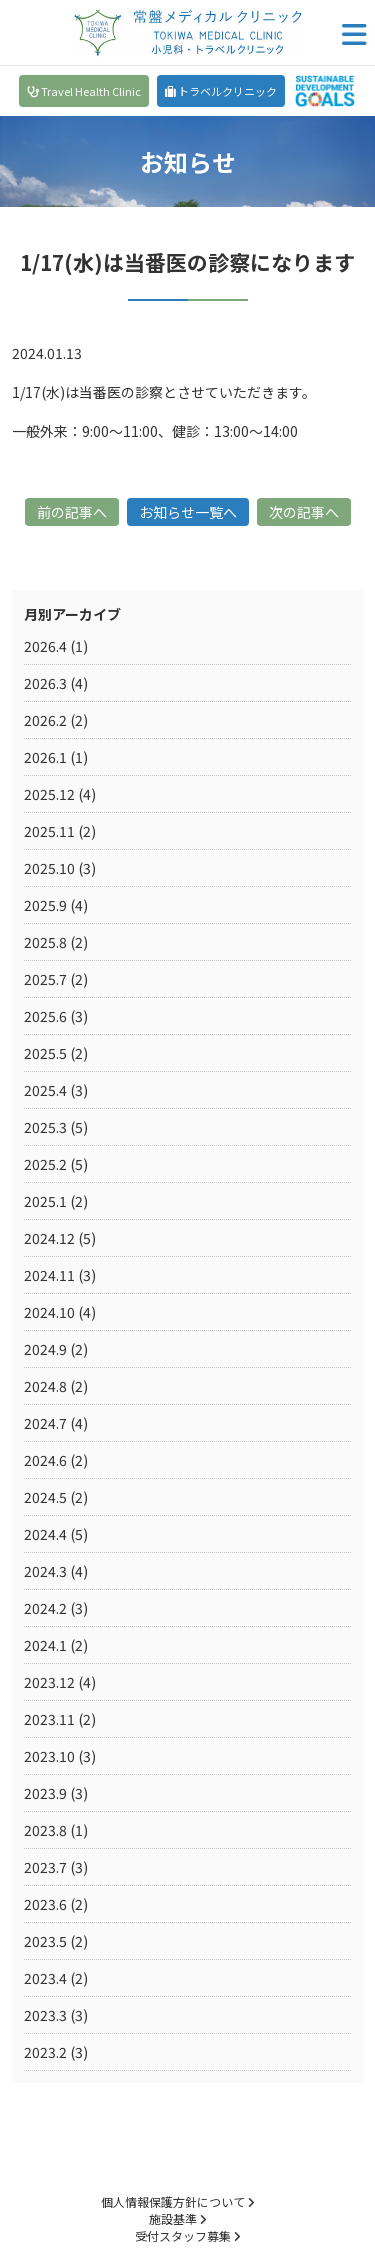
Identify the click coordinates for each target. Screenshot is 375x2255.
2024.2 (45, 1608)
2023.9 (45, 1793)
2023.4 (45, 1978)
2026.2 (45, 720)
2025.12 (49, 794)
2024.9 (45, 1349)
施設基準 (177, 2218)
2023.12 (49, 1682)
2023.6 (45, 1904)
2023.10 (49, 1756)
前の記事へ (72, 512)
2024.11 (49, 1275)
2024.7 (45, 1423)
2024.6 (45, 1460)
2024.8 (45, 1386)
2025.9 (45, 905)
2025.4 (45, 1090)
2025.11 (49, 831)
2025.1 (45, 1201)
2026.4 (45, 646)
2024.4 (45, 1534)
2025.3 (45, 1127)
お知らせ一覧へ (188, 512)
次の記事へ (304, 512)
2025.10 (49, 868)
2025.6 (45, 1016)
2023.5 (45, 1941)
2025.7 (45, 979)
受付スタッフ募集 (187, 2235)
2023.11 (49, 1719)
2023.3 (45, 2015)
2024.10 (49, 1312)
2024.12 (49, 1238)
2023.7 (45, 1867)
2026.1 (45, 757)
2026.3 (45, 683)
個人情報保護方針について (177, 2201)
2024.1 (45, 1645)
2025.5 (45, 1053)
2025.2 (45, 1164)
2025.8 (45, 942)
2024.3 (45, 1571)
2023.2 (45, 2052)
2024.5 (45, 1497)
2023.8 (45, 1830)
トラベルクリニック (221, 91)
